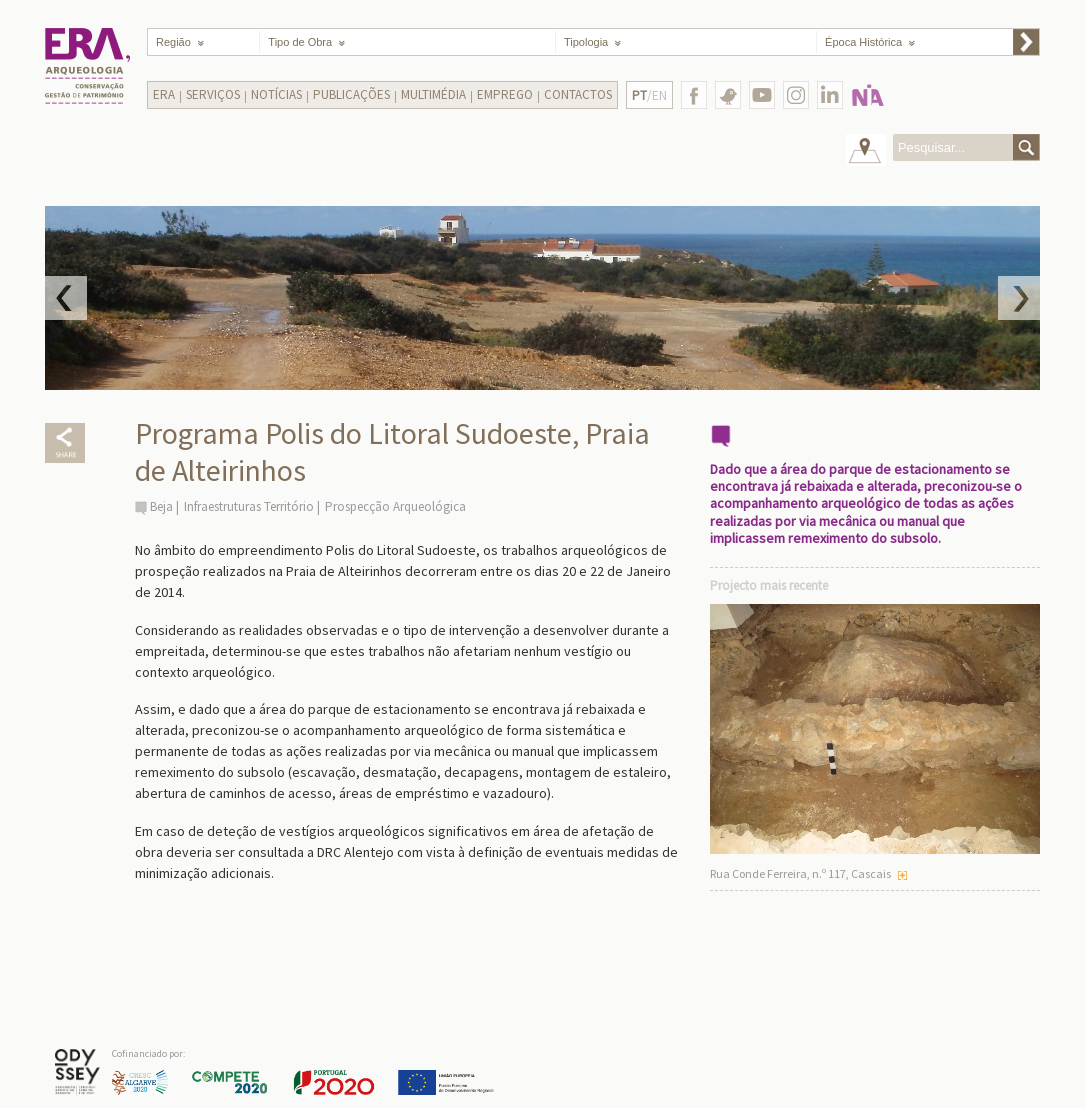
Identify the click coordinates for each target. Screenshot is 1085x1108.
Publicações (351, 94)
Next (1019, 298)
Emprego (505, 94)
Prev (66, 298)
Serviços (213, 94)
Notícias (276, 94)
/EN (649, 95)
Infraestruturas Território (249, 506)
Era (164, 94)
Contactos (578, 94)
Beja (161, 506)
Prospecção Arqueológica (395, 506)
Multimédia (433, 94)
